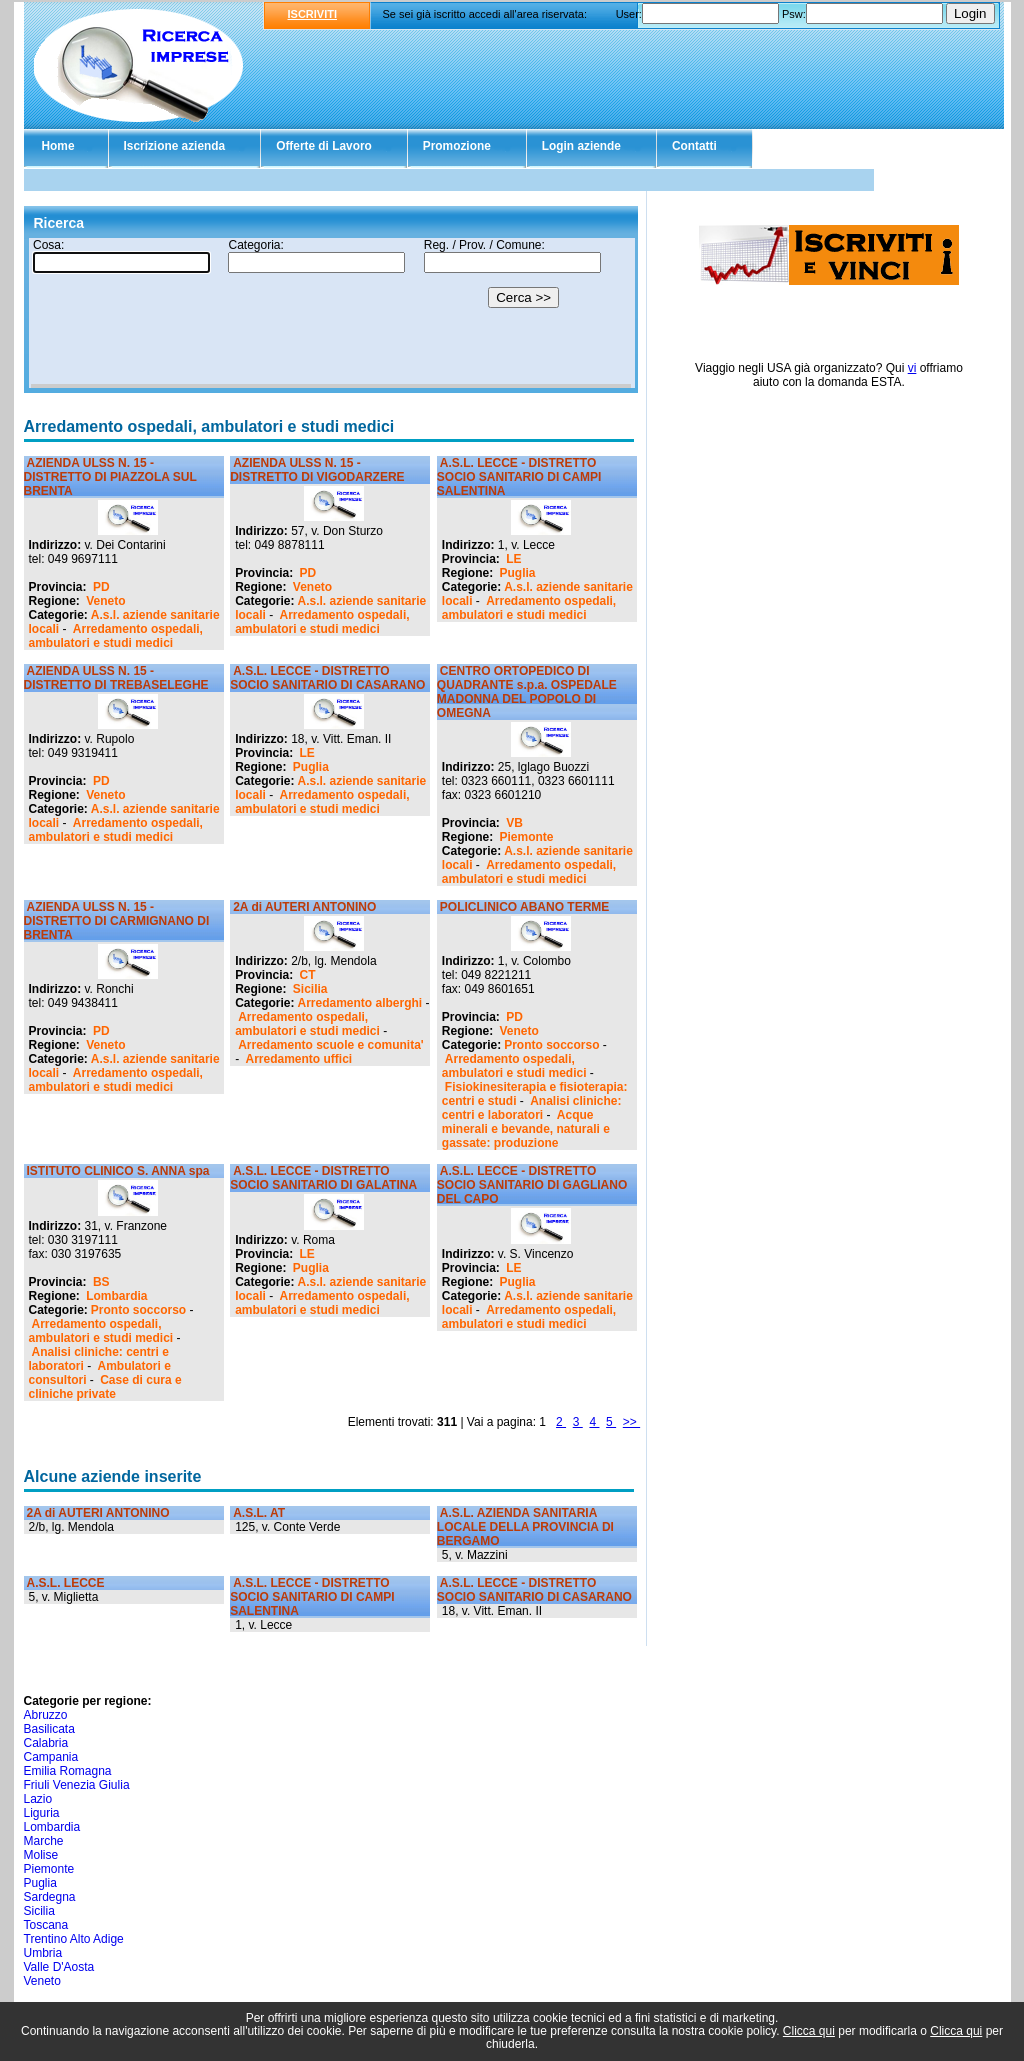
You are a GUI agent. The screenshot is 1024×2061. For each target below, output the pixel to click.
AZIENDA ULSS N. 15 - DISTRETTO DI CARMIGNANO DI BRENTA (117, 921)
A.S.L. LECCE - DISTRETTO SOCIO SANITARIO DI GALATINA (323, 1178)
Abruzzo (46, 1715)
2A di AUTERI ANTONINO (304, 907)
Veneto (105, 601)
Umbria (43, 1953)
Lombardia (116, 1296)
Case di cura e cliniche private (105, 1387)
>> (631, 1422)
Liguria (42, 1813)
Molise (41, 1855)
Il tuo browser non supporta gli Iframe (331, 313)
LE (513, 559)
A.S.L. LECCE (66, 1583)
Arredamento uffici (299, 1059)
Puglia (518, 573)
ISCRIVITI (313, 14)
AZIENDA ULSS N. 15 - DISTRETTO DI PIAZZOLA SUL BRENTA (110, 477)
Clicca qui (809, 2031)
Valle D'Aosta (59, 1967)
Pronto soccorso (551, 1045)
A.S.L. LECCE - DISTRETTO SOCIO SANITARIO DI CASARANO (327, 678)
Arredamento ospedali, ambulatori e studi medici (116, 636)
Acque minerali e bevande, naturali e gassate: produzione (526, 1129)
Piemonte (527, 837)
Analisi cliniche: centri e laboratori (532, 1108)
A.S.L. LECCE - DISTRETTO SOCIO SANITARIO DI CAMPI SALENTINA (519, 477)
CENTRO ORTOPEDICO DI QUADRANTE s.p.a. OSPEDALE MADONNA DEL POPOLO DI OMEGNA (527, 692)
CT (308, 975)
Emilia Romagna (68, 1771)
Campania (51, 1757)
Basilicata (49, 1729)
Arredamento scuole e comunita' (331, 1045)
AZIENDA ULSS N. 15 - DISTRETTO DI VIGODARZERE (317, 470)
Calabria (46, 1743)
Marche (44, 1841)
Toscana (46, 1925)
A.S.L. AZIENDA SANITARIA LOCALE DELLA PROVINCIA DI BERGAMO (525, 1527)
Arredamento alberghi (360, 1003)
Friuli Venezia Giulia (77, 1785)
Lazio (38, 1799)
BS (101, 1282)
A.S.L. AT (259, 1513)
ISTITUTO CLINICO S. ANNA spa (118, 1171)
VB (514, 823)
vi (912, 368)
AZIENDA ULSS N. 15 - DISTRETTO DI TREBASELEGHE (116, 678)
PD (101, 587)
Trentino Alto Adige (74, 1939)
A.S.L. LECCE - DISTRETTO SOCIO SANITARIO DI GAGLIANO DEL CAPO (532, 1185)
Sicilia (310, 989)
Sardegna (50, 1897)
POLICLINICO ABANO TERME (525, 907)
